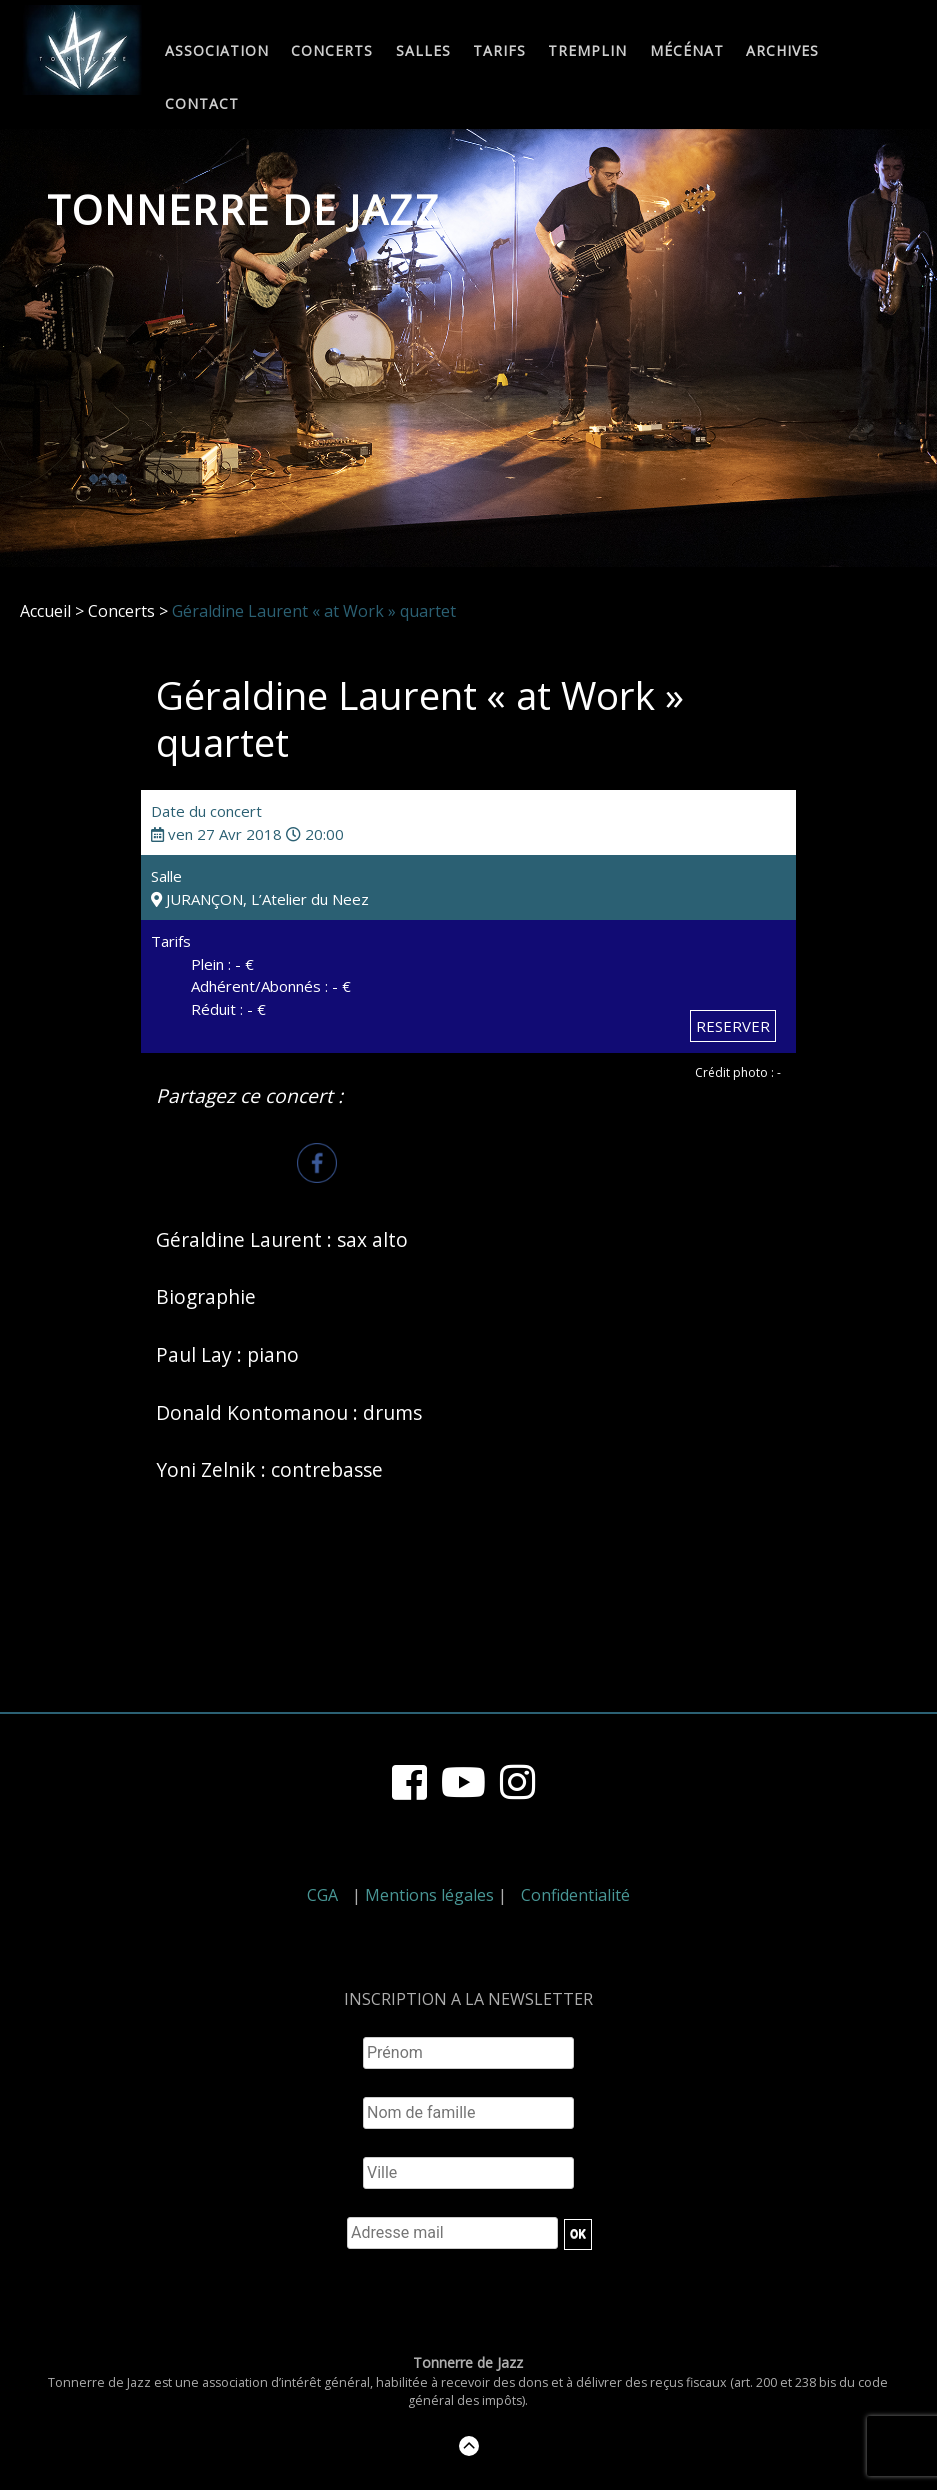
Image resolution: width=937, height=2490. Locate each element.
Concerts (332, 51)
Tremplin (587, 51)
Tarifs (499, 51)
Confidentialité (575, 1895)
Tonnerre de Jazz (244, 209)
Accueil (45, 611)
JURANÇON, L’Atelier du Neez (260, 899)
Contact (202, 104)
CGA (322, 1895)
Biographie (206, 1296)
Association (217, 51)
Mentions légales (429, 1895)
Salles (423, 51)
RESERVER (733, 1026)
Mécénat (687, 51)
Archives (782, 51)
